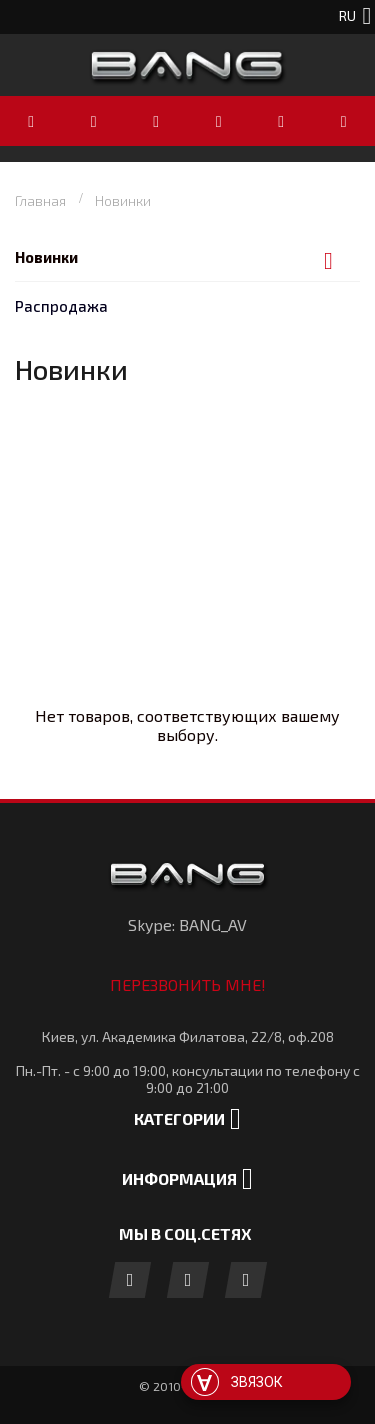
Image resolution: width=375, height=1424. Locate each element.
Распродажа (61, 306)
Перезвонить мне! (188, 984)
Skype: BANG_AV (187, 924)
